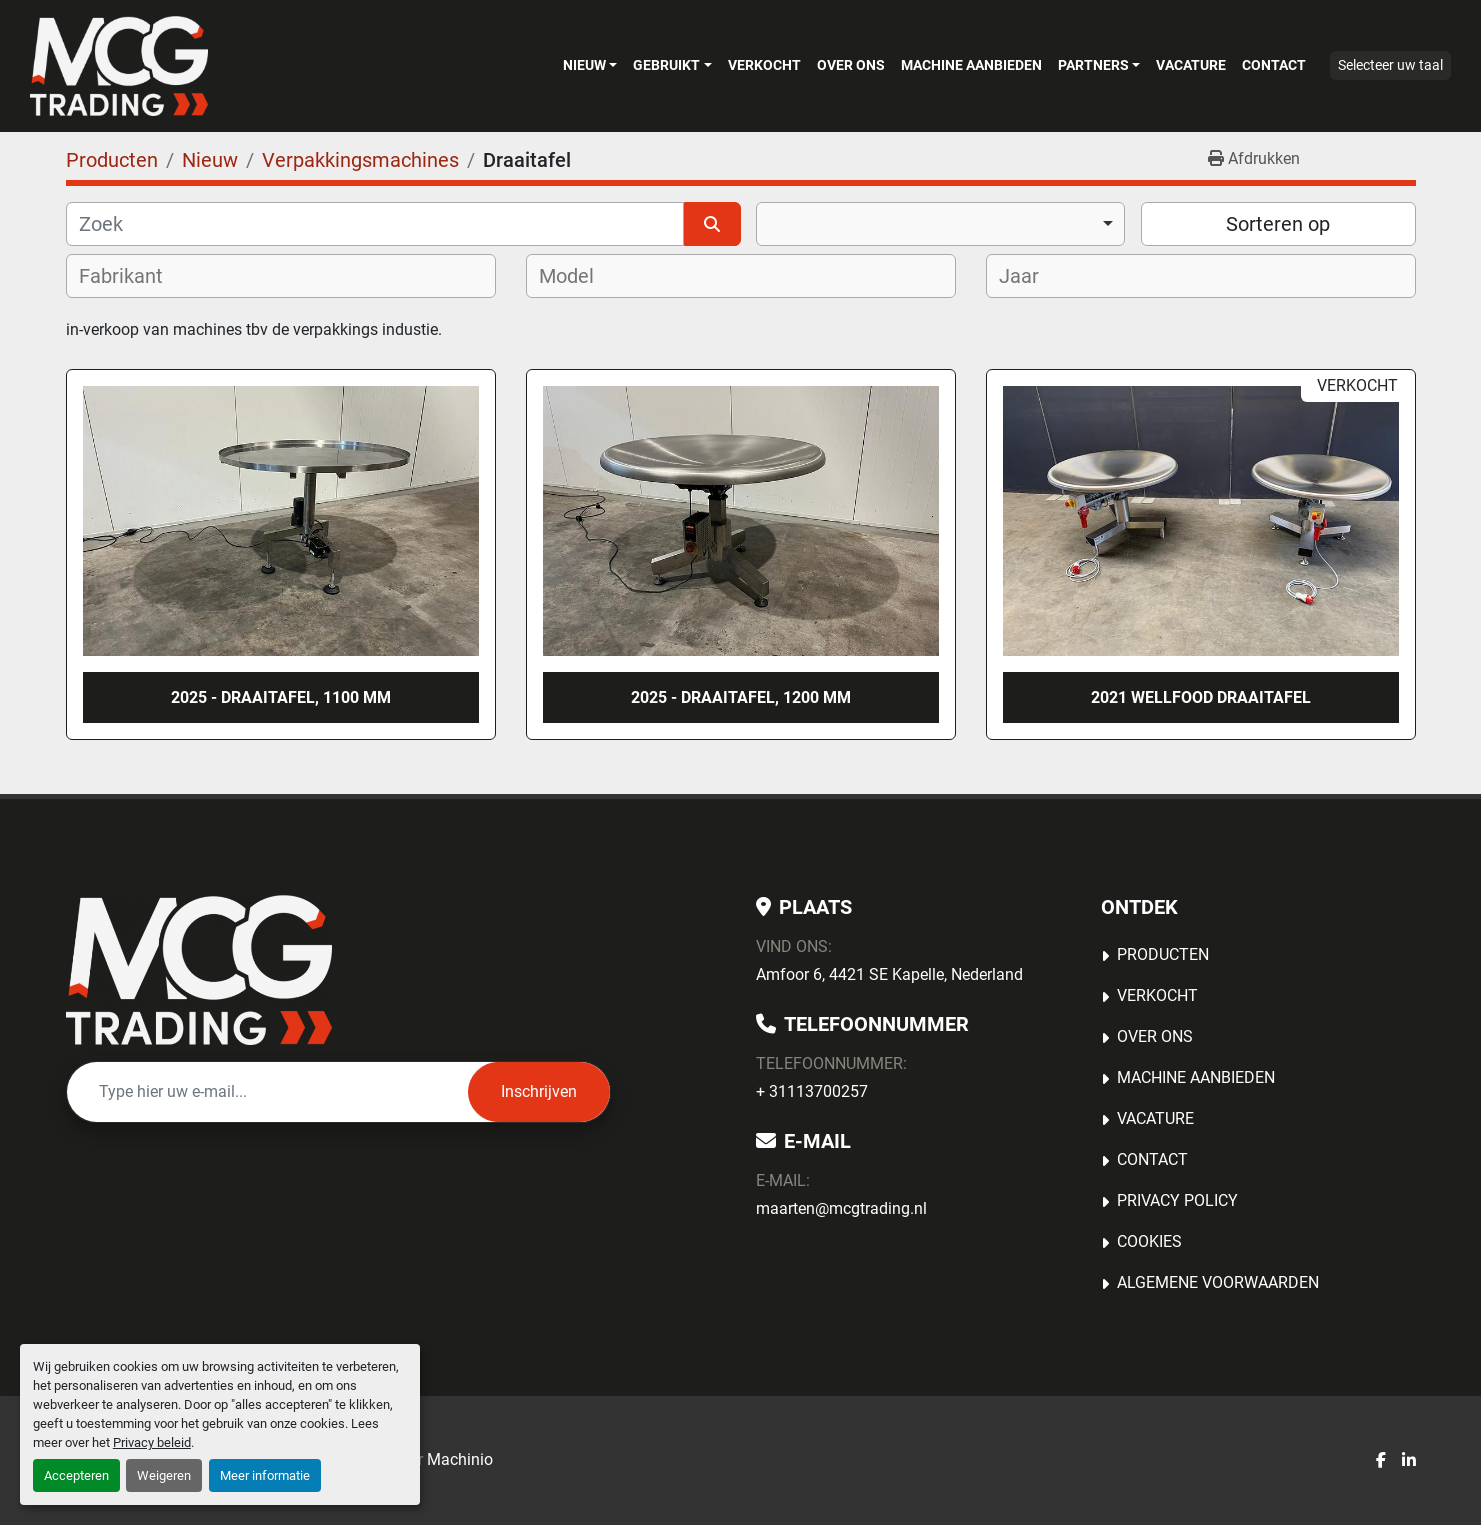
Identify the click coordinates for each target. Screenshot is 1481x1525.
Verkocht (764, 65)
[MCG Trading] (199, 970)
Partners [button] (1093, 65)
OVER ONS (851, 65)
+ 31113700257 (812, 1091)
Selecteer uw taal (1390, 65)
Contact (1274, 65)
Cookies (1149, 1241)
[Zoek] (375, 224)
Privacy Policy (1177, 1200)
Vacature (1191, 65)
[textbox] (134, 276)
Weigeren (164, 1475)
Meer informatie (265, 1475)
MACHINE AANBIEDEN (971, 65)
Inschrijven (539, 1091)
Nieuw (584, 65)
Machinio (460, 1459)
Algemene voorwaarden (1218, 1282)
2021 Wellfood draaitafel (1201, 697)
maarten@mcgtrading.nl (841, 1208)
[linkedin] (1409, 1461)
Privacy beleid (152, 1442)
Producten (1163, 954)
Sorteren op (1278, 224)
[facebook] (1381, 1461)
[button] (590, 65)
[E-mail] (267, 1092)
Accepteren (76, 1475)
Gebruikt (666, 65)
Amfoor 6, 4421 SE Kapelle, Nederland (889, 974)
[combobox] (940, 224)
